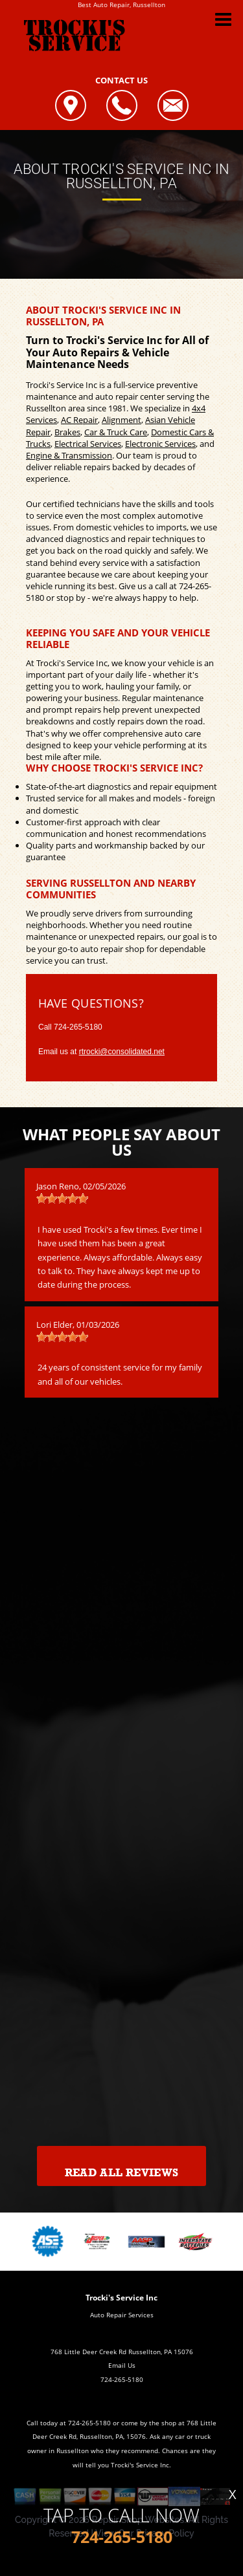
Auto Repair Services (122, 2314)
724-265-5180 (78, 1027)
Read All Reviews (121, 2173)
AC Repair (79, 420)
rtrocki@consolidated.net (122, 1051)
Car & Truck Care (115, 432)
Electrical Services (87, 443)
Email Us (121, 2365)
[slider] (62, 1198)
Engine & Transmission (69, 455)
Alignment (121, 420)
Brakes (67, 432)
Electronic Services (160, 443)
